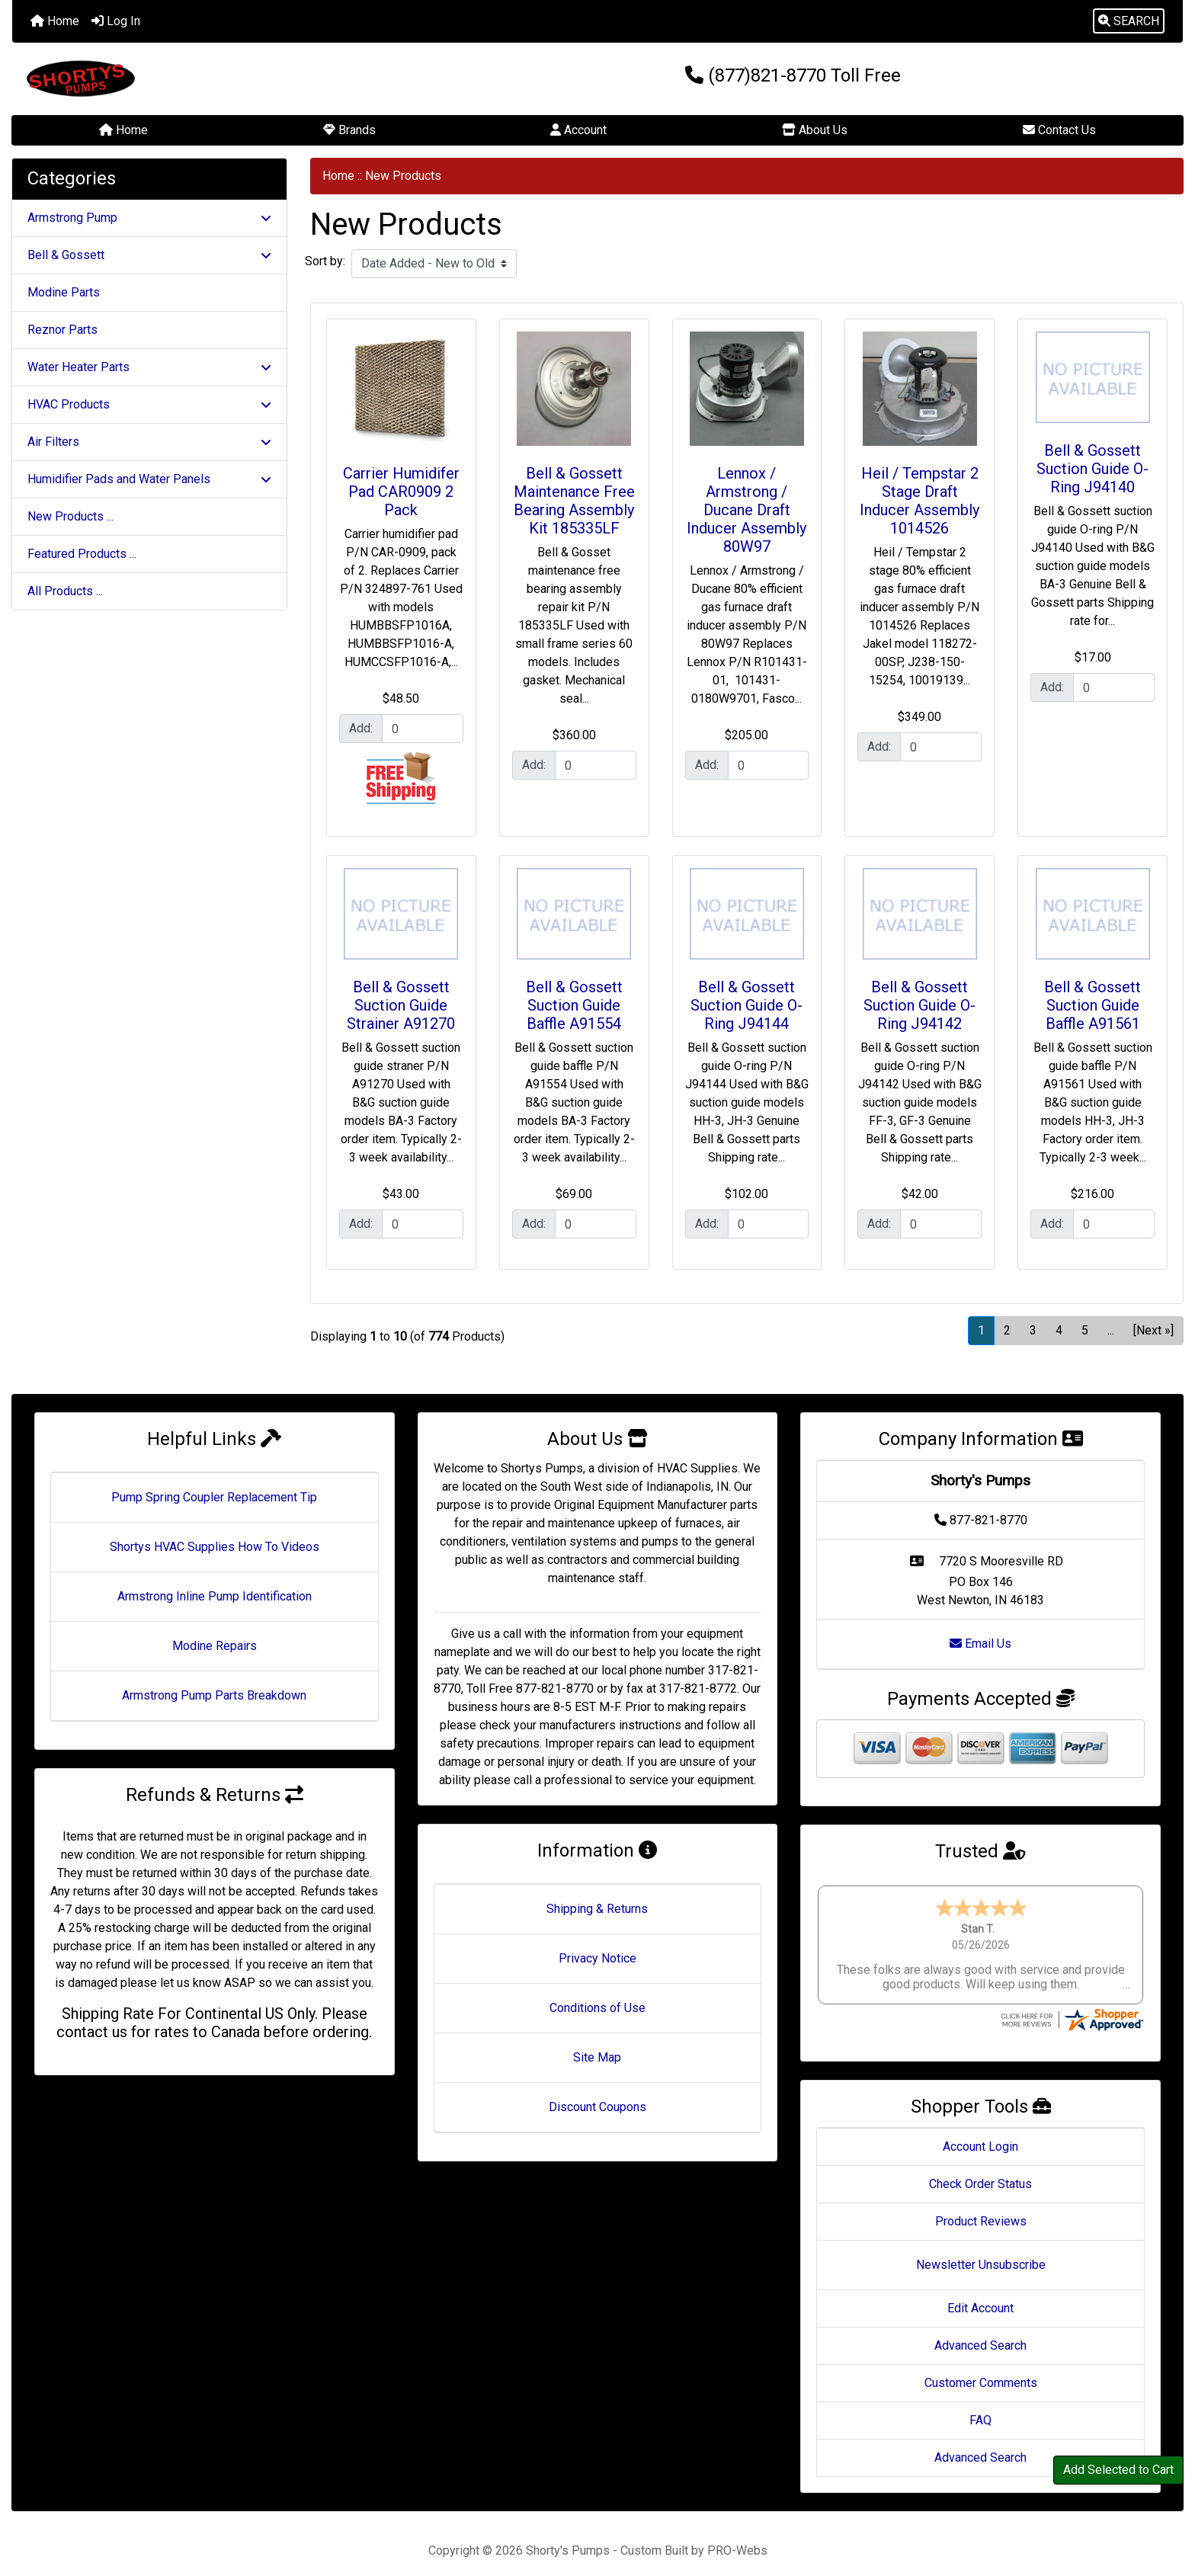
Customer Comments (980, 2368)
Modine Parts (63, 292)
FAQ (980, 2405)
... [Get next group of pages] (1110, 1330)
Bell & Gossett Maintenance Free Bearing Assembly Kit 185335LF (574, 500)
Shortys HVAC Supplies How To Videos (214, 1547)
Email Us (980, 1643)
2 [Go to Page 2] (1007, 1330)
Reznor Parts (62, 329)
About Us (814, 130)
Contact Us (1059, 130)
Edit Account (980, 2293)
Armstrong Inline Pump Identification (214, 1596)
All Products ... (65, 591)
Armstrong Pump (149, 217)
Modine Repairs (214, 1646)
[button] (1129, 21)
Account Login (980, 2132)
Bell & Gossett (149, 255)
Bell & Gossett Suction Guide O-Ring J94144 (746, 1005)
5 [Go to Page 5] (1084, 1330)
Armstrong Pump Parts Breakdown (214, 1695)
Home (54, 21)
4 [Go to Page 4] (1059, 1330)
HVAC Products (149, 404)
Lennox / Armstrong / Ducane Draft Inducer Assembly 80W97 (746, 510)
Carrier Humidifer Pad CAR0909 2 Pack (401, 491)
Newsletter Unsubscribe (981, 2250)
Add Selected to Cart (1118, 2469)
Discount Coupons (597, 2107)
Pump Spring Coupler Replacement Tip (214, 1497)
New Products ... (70, 516)
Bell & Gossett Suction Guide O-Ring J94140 (1092, 468)
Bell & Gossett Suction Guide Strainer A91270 (401, 1005)
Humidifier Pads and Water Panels (149, 479)
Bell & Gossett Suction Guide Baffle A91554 (574, 1005)
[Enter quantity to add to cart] (422, 728)
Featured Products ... (81, 553)
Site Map (597, 2057)
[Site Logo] (207, 79)
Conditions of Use (597, 2008)
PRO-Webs (737, 2536)
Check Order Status (980, 2169)
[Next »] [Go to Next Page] (1153, 1330)
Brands (349, 130)
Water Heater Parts (149, 367)
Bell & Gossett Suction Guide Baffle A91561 (1092, 1005)
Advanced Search (980, 2331)
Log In (115, 21)
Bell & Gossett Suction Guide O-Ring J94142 (919, 1005)
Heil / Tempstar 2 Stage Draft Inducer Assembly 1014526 (919, 500)
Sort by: (325, 261)
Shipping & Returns (597, 1909)
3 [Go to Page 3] (1033, 1330)
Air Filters (149, 441)
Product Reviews (981, 2207)
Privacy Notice (597, 1958)
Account (578, 130)
